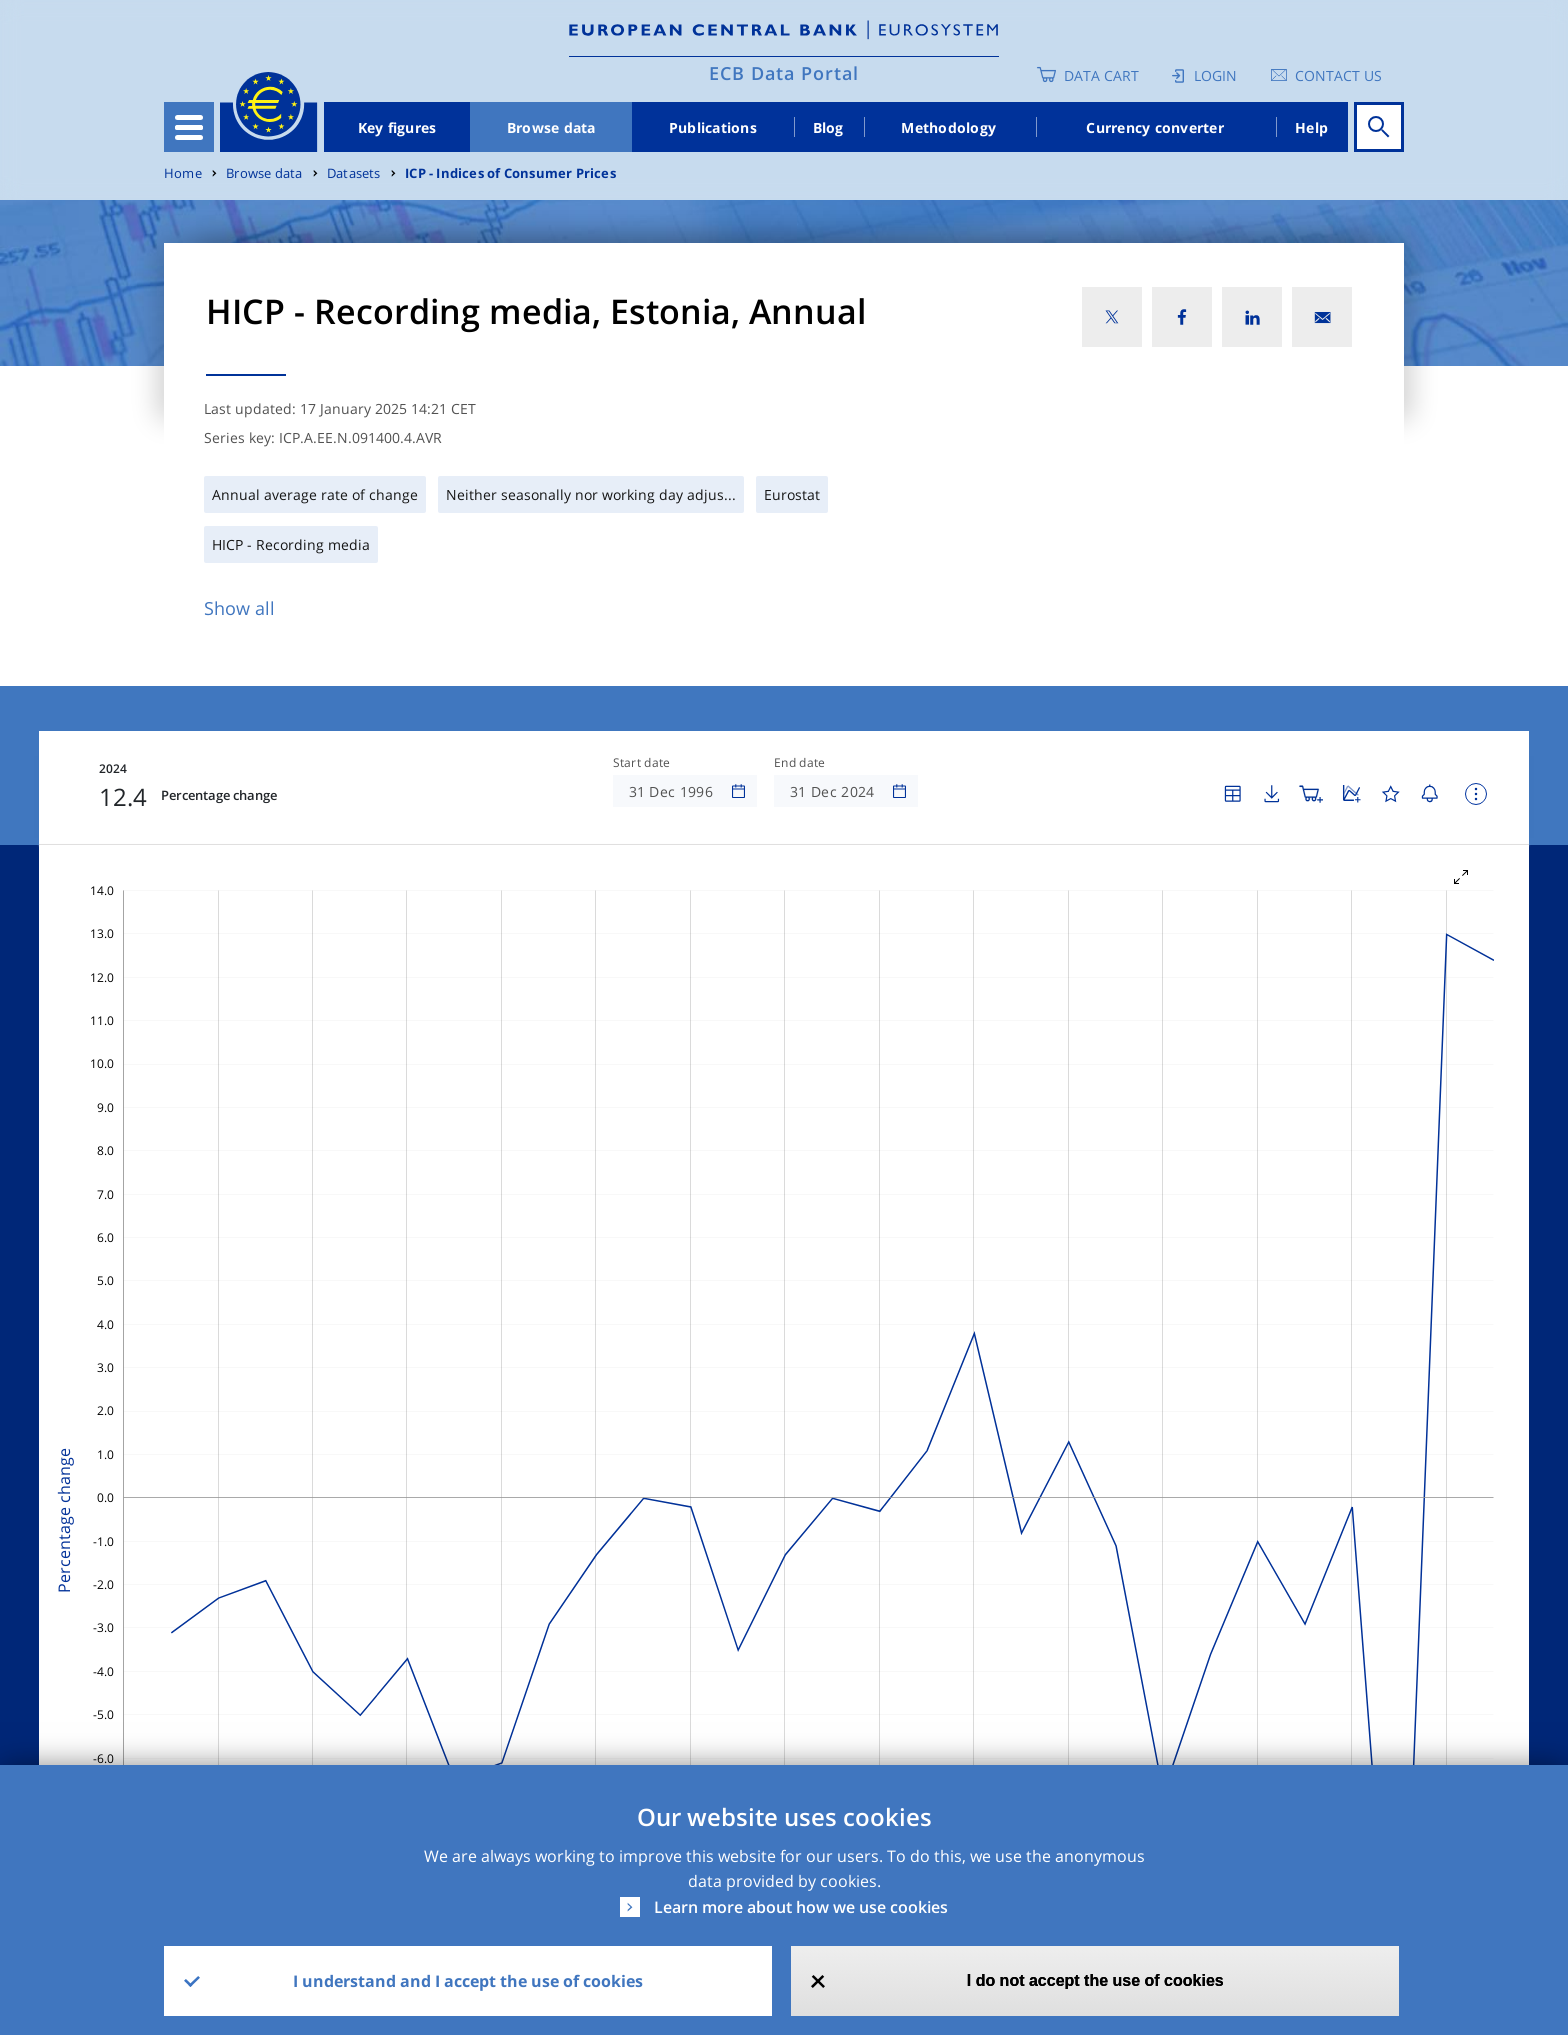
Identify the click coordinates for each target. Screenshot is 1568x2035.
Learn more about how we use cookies (801, 1907)
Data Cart (1101, 75)
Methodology (948, 127)
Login (1215, 75)
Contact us (1338, 75)
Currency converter (1155, 127)
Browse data (551, 127)
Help (1311, 127)
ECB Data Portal (784, 73)
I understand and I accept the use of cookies (468, 1981)
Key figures (397, 127)
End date (800, 763)
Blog (828, 127)
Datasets (354, 173)
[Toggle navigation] (189, 127)
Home (183, 173)
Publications (713, 127)
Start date (642, 763)
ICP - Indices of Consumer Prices (510, 173)
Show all (239, 608)
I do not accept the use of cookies (1095, 1980)
